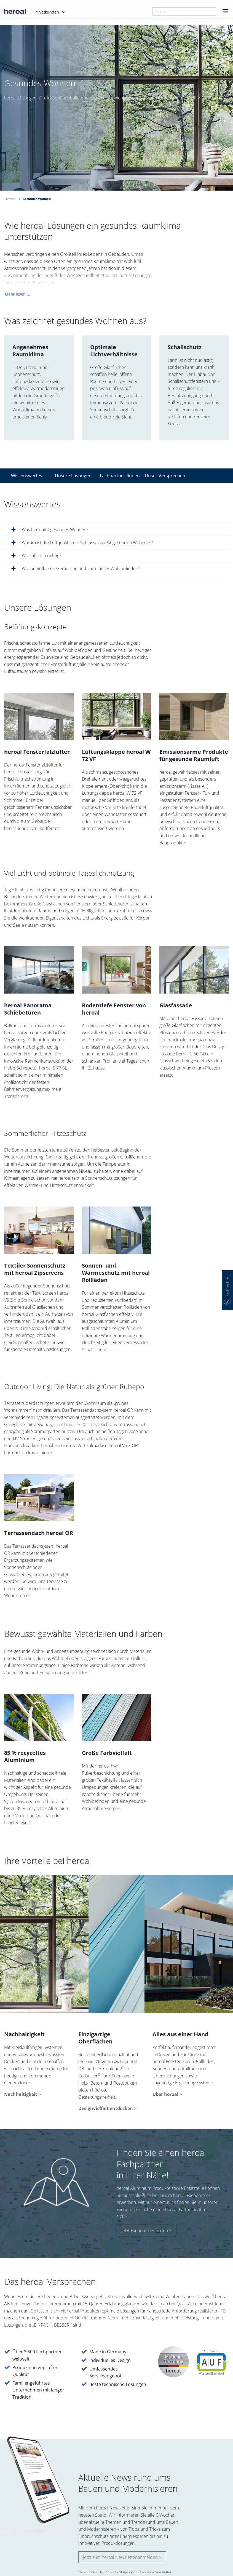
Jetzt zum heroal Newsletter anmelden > (122, 2557)
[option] (116, 121)
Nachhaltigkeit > (22, 2094)
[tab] (116, 529)
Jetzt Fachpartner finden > (146, 2230)
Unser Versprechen (164, 476)
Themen (9, 199)
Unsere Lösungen (73, 476)
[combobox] (184, 11)
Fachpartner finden (119, 476)
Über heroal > (167, 2094)
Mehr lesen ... (17, 297)
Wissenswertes (26, 476)
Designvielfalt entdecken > (107, 2108)
